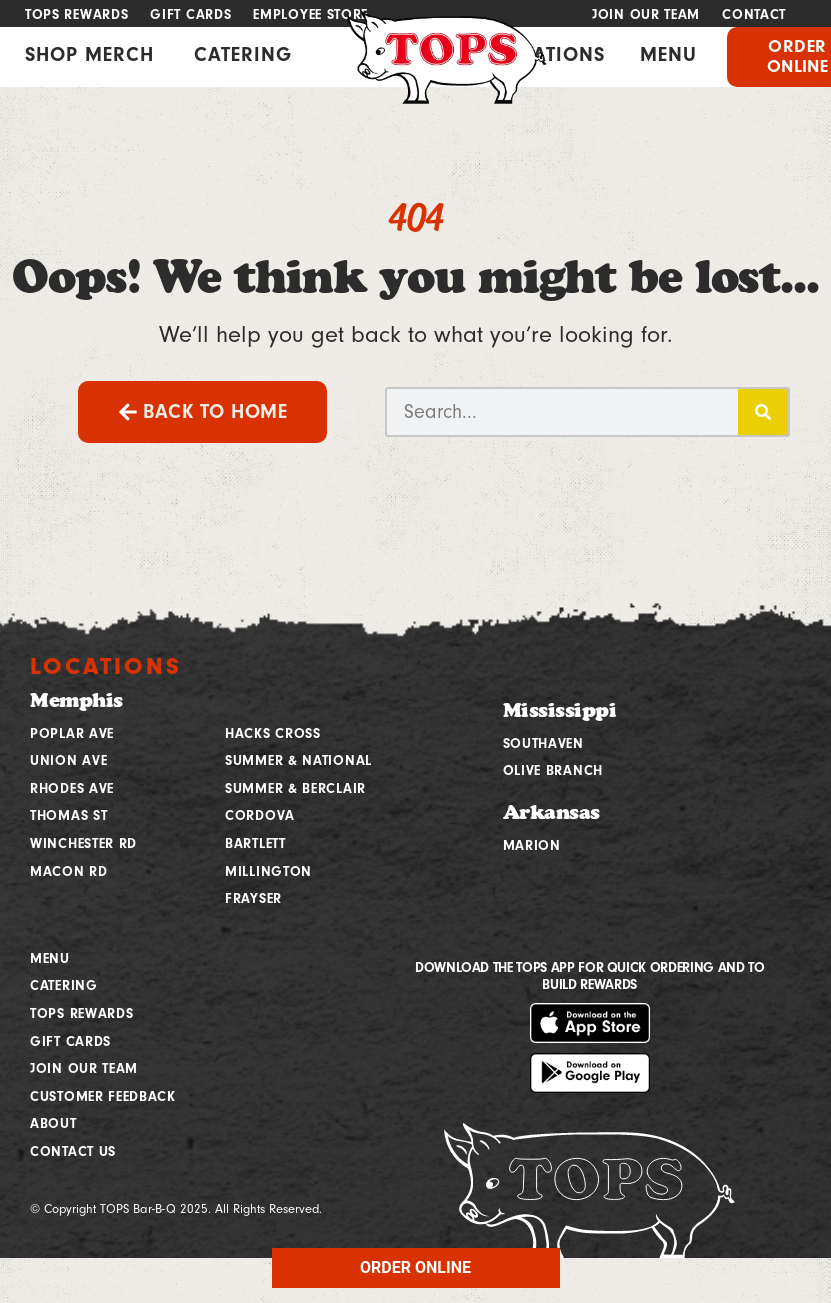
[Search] (763, 412)
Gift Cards (190, 15)
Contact (754, 15)
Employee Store (310, 15)
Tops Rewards (76, 15)
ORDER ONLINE (415, 1267)
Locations (106, 666)
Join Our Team (646, 15)
